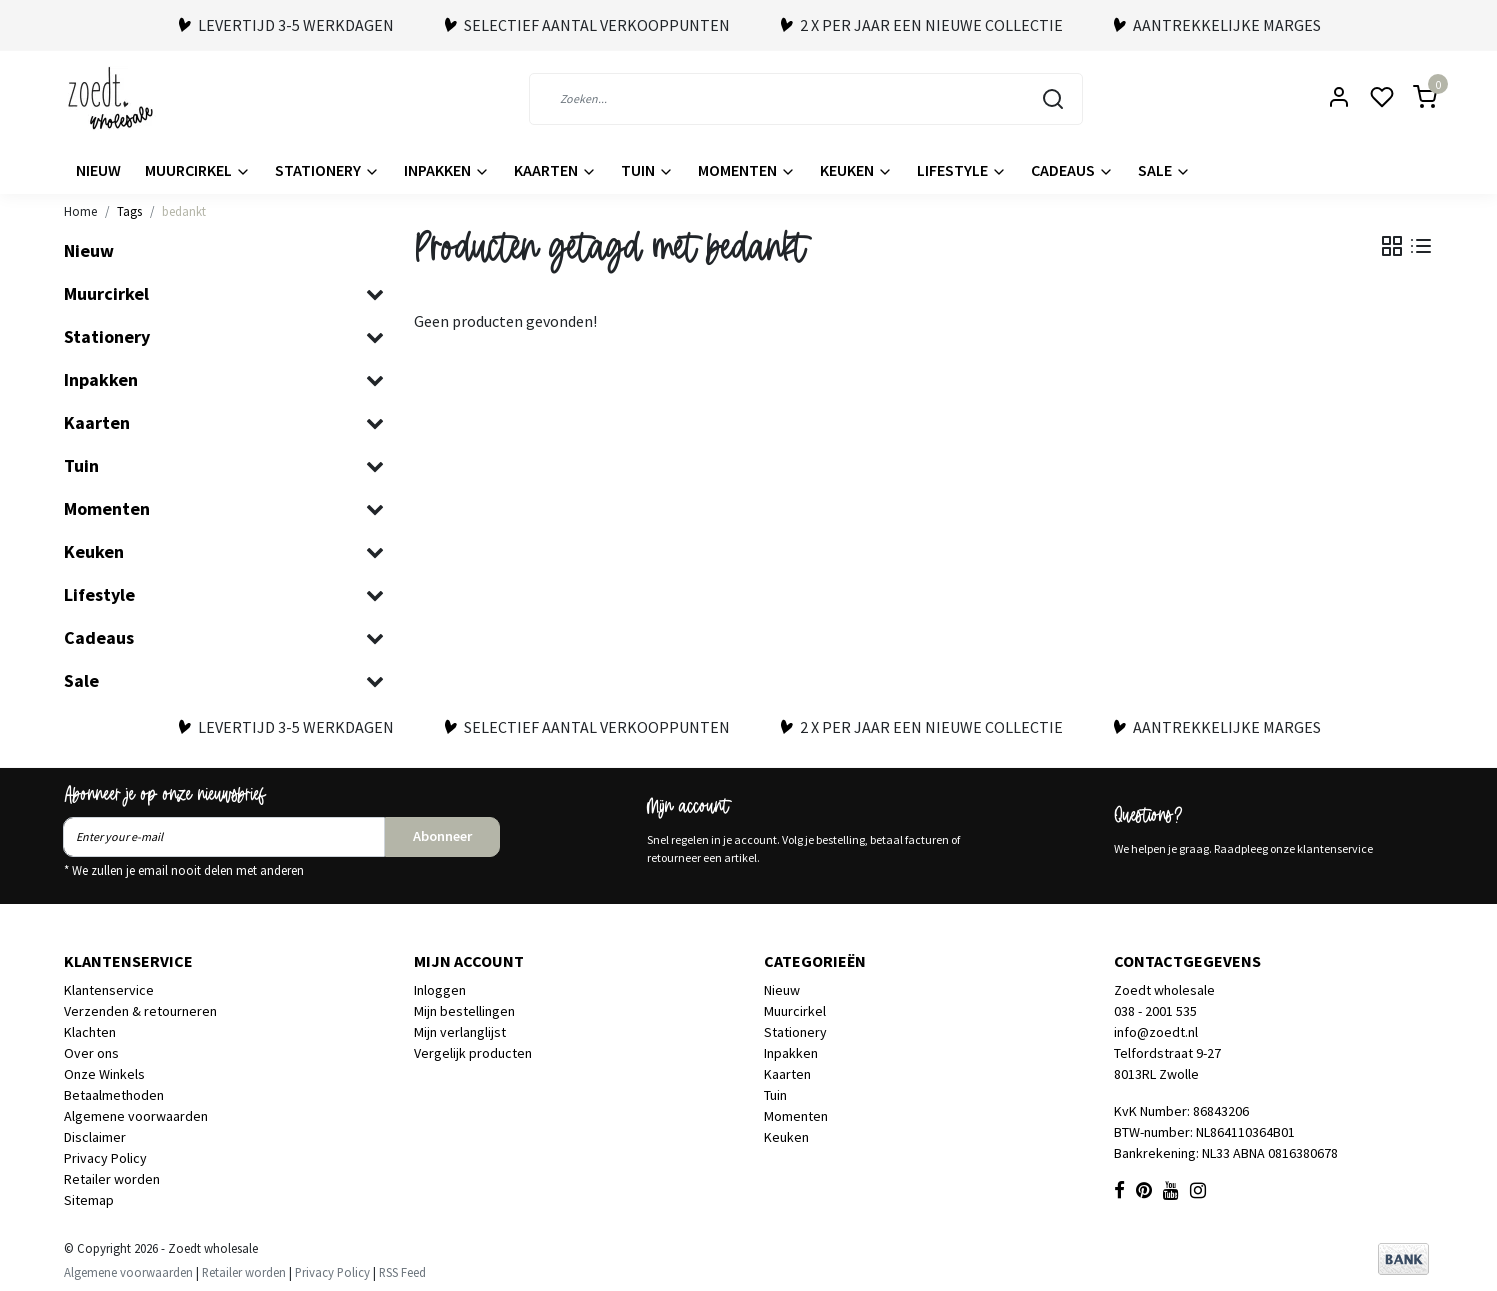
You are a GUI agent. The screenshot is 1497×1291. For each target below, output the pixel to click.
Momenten (747, 170)
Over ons (91, 1053)
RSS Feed (402, 1272)
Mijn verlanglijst (460, 1032)
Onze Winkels (104, 1074)
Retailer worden (112, 1179)
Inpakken (447, 170)
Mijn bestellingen (464, 1011)
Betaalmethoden (114, 1095)
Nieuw (98, 170)
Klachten (90, 1032)
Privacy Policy (105, 1158)
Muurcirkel (198, 170)
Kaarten (555, 170)
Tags (129, 211)
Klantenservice (109, 990)
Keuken (856, 170)
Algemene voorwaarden (136, 1116)
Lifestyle (962, 170)
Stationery (327, 170)
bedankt (184, 211)
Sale (1164, 170)
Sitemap (89, 1200)
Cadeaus (1072, 170)
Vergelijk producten (473, 1053)
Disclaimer (95, 1137)
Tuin (647, 170)
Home (80, 211)
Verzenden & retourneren (140, 1011)
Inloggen (440, 990)
